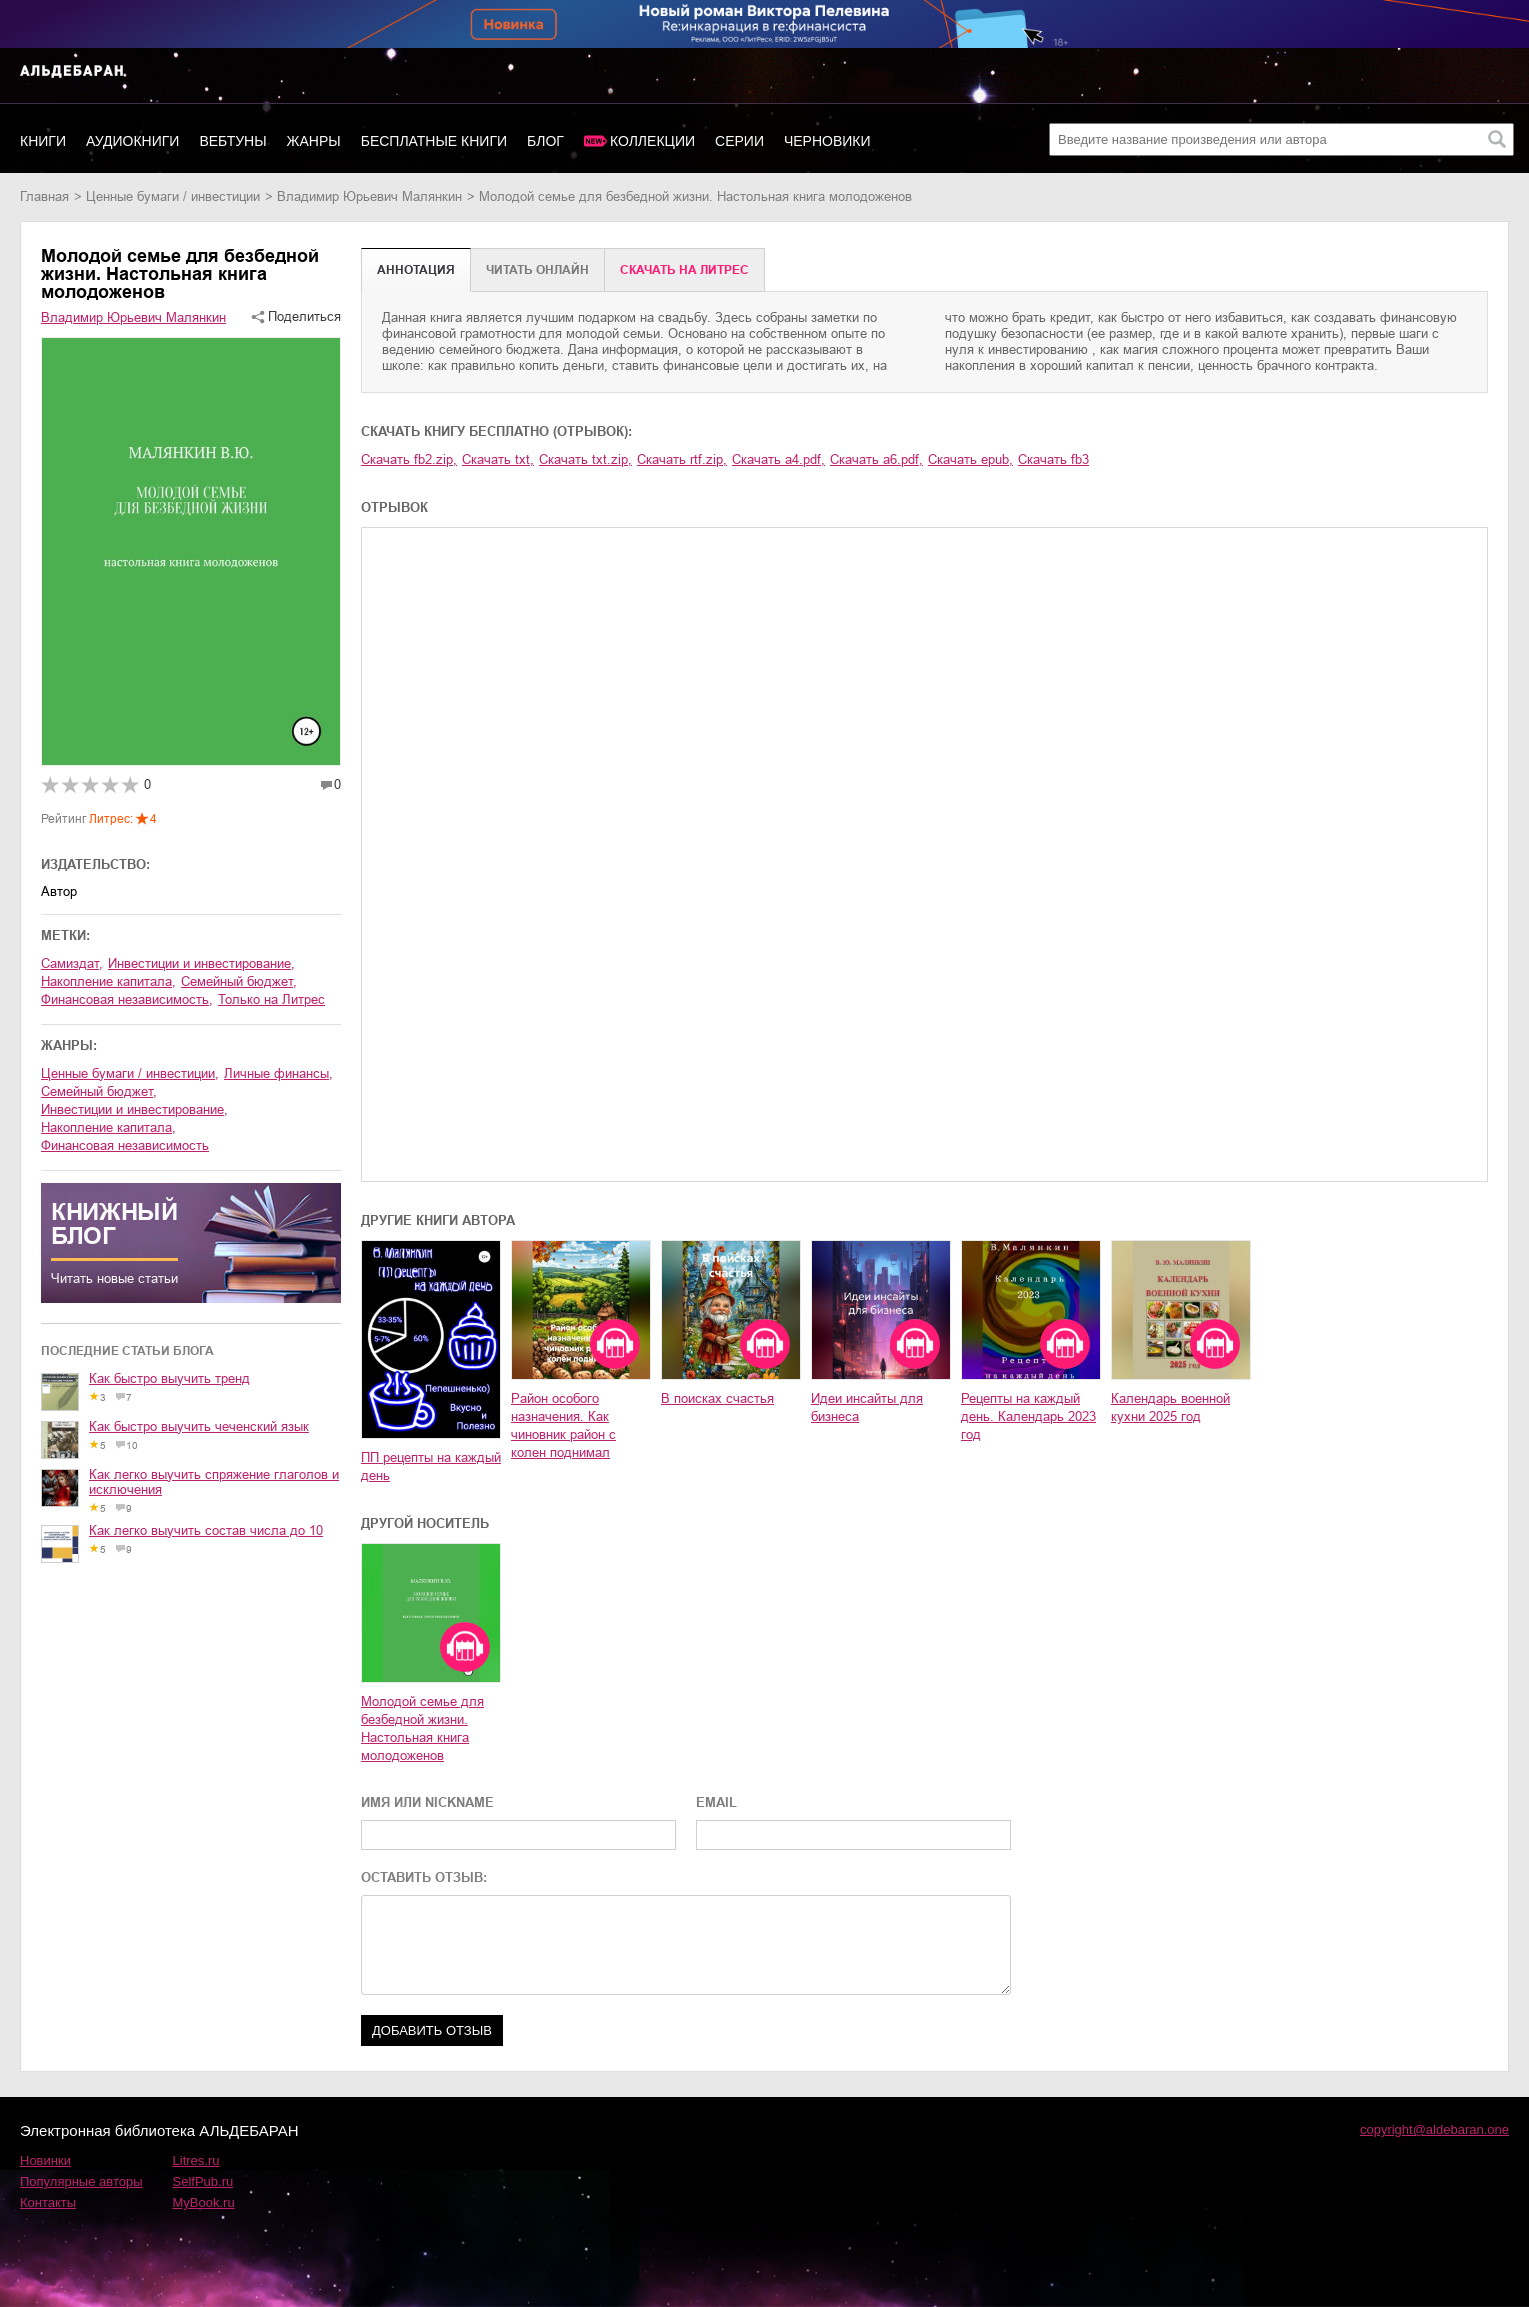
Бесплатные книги (434, 141)
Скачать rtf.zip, (682, 459)
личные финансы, (278, 1073)
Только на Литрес (271, 999)
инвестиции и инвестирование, (201, 963)
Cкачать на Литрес (684, 270)
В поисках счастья (717, 1398)
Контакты (48, 2202)
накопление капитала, (108, 981)
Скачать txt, (498, 459)
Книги (43, 141)
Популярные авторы (81, 2181)
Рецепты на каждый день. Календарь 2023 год (1028, 1416)
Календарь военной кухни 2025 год (1170, 1407)
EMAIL (716, 1802)
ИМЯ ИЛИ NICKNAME (427, 1802)
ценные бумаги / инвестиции (173, 196)
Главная (44, 196)
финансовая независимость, (127, 999)
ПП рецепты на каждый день (431, 1466)
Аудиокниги (132, 141)
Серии (739, 141)
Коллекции (652, 141)
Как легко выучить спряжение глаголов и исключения (214, 1482)
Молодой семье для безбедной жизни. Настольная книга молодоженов (422, 1728)
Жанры (314, 141)
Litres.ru (196, 2160)
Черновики (827, 141)
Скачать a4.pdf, (778, 459)
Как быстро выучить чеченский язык (199, 1426)
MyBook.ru (204, 2202)
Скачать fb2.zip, (409, 459)
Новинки (45, 2160)
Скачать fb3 (1053, 459)
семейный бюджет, (239, 981)
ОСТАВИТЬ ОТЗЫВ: (424, 1877)
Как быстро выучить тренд (169, 1378)
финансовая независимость (125, 1145)
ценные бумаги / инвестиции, (130, 1073)
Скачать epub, (970, 459)
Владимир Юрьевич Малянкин (369, 196)
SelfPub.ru (203, 2181)
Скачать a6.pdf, (876, 459)
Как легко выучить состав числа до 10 (206, 1530)
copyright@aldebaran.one (1434, 2129)
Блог (545, 141)
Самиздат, (72, 963)
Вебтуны (232, 141)
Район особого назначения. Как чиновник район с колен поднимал (563, 1425)
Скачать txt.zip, (585, 459)
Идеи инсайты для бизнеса (867, 1407)
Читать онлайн (537, 270)
